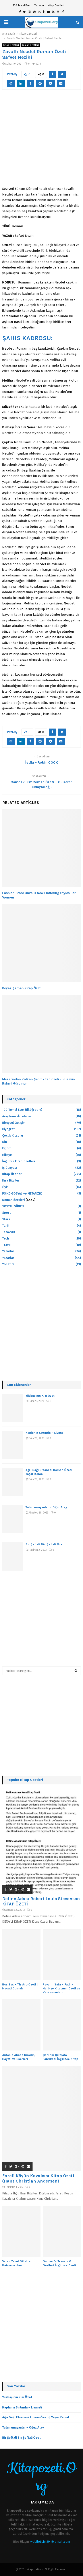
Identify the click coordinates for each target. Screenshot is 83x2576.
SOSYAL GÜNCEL (13, 1206)
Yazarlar (39, 5)
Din (4, 1142)
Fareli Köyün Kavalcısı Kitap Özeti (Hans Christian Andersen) (38, 2178)
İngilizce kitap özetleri (18, 1161)
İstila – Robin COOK (41, 762)
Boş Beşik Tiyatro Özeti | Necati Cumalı (20, 1986)
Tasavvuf (8, 1232)
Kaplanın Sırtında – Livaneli (45, 1433)
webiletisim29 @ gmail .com (50, 2542)
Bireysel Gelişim (13, 1123)
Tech (5, 1238)
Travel (6, 1245)
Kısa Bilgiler (10, 1180)
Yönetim (8, 1264)
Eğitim (6, 1148)
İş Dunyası (9, 1168)
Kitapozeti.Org (41, 2477)
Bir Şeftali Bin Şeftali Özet (44, 1544)
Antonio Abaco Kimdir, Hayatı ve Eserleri (18, 2057)
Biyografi (8, 1129)
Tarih (6, 1226)
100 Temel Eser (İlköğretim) (22, 1110)
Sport (6, 1213)
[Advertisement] (41, 140)
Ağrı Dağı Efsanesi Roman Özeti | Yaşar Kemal (35, 2417)
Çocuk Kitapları (13, 1135)
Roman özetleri (30, 45)
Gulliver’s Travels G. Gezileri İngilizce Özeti (59, 2263)
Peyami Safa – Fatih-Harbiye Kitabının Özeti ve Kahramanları (61, 1988)
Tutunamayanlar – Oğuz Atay (46, 1507)
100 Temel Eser (22, 5)
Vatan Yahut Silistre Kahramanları (16, 2263)
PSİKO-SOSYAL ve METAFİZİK (22, 1193)
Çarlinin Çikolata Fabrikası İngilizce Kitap (60, 2057)
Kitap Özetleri (56, 5)
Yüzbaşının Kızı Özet (39, 1396)
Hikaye (7, 1155)
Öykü (5, 1187)
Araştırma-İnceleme (16, 1116)
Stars (6, 1219)
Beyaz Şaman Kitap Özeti (21, 988)
